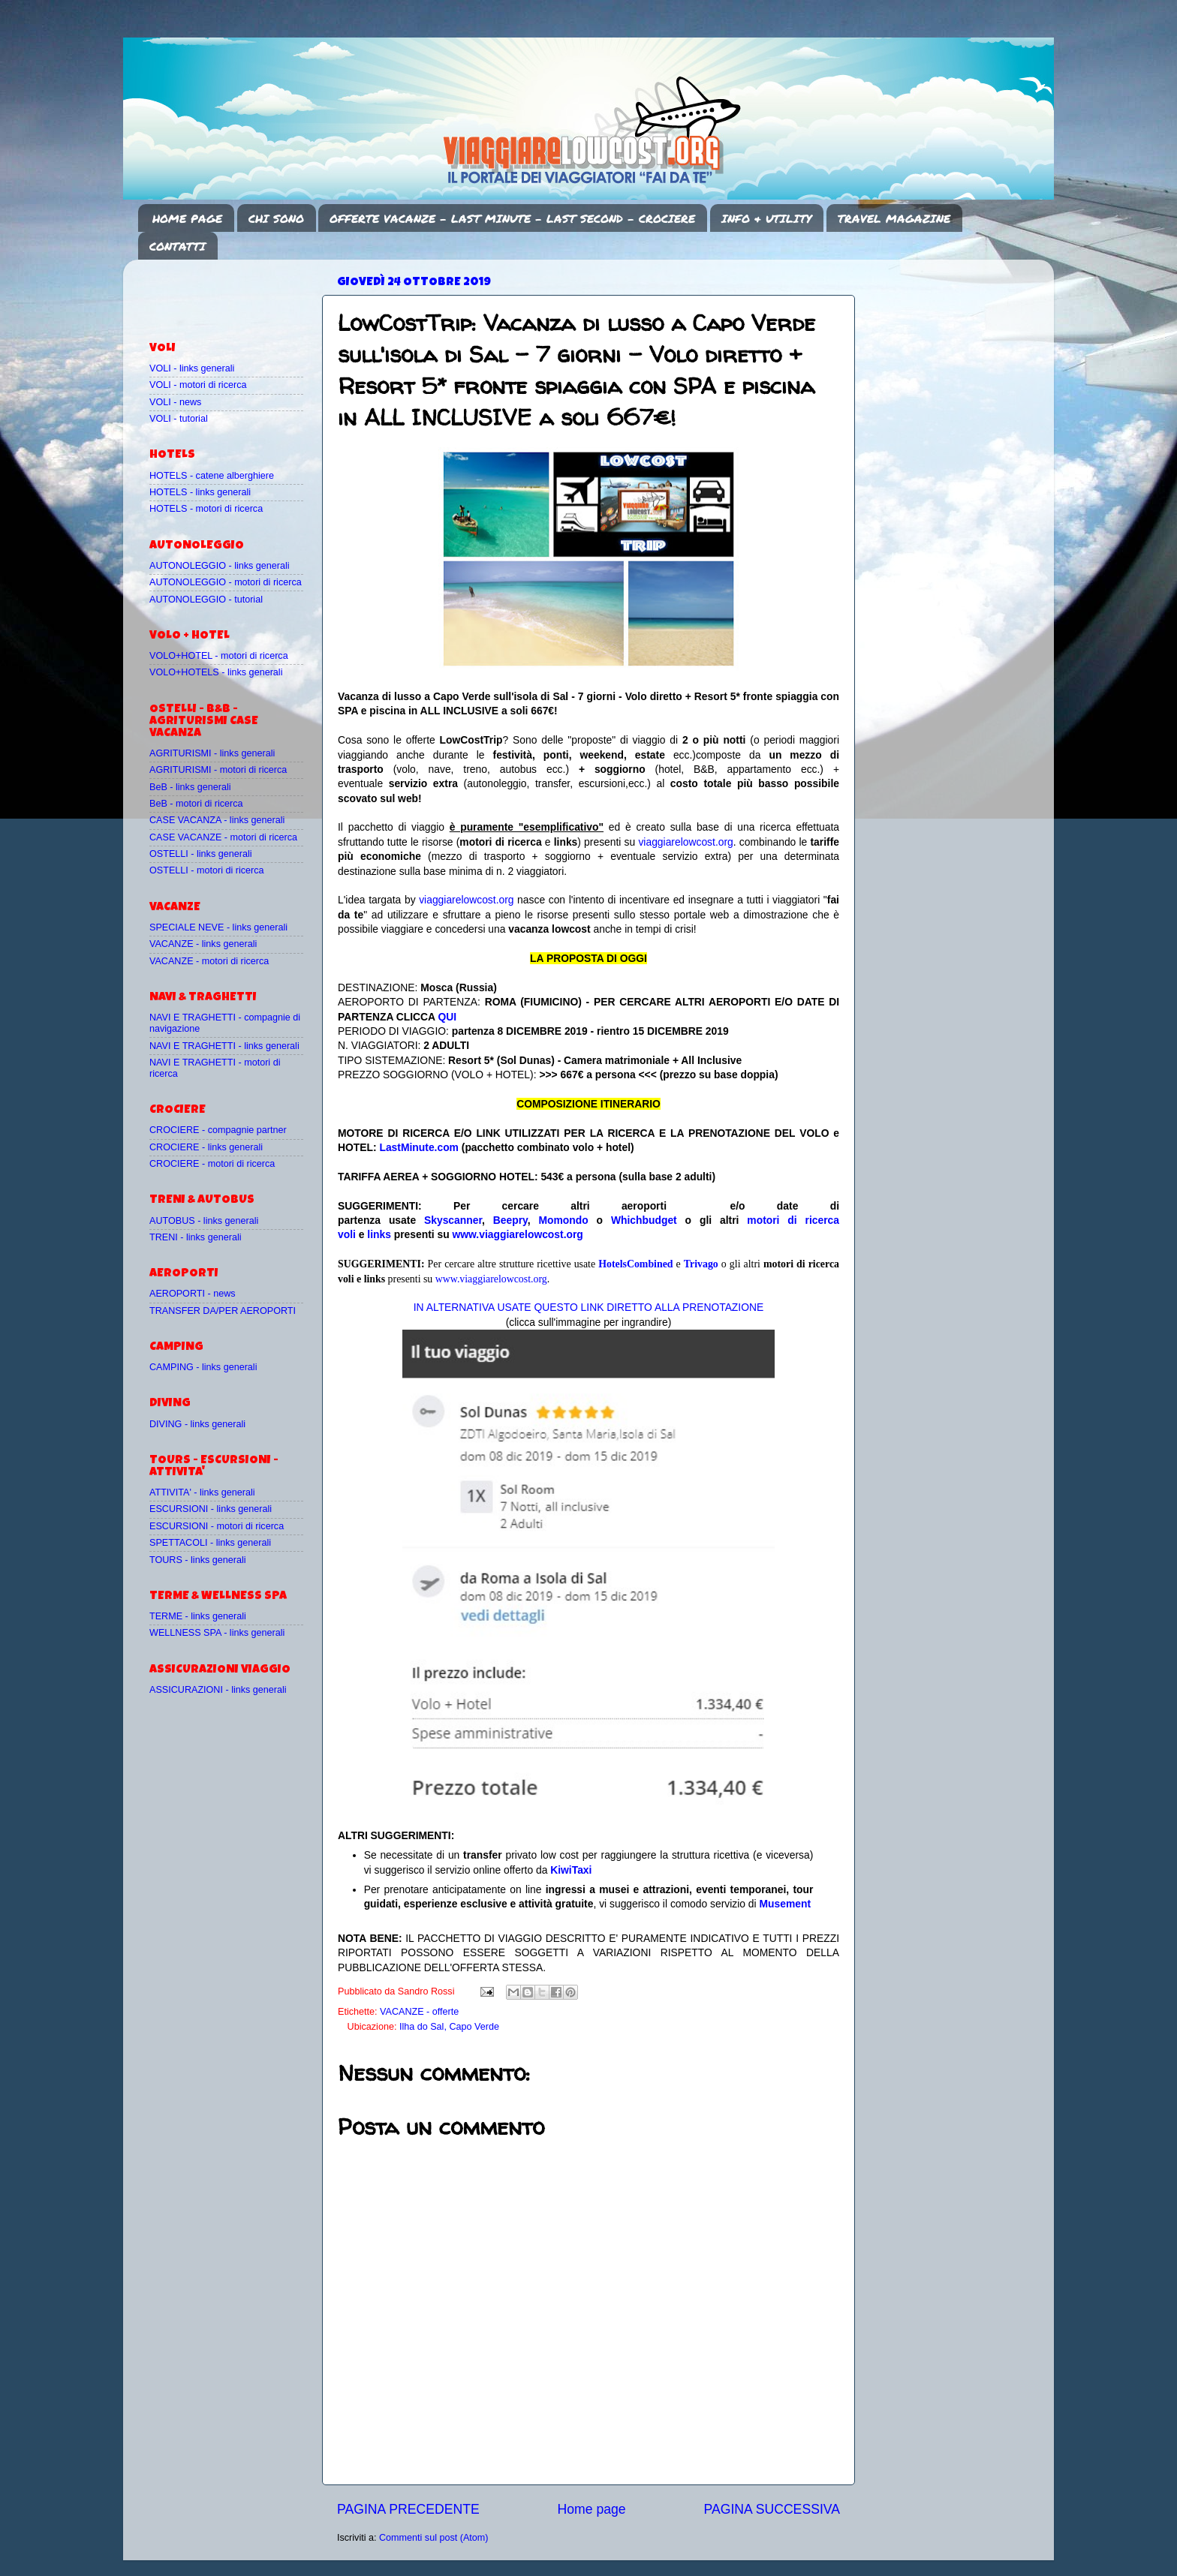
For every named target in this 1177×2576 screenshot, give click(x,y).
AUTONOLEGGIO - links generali (219, 566)
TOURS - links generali (197, 1560)
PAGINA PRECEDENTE (408, 2509)
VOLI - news (175, 402)
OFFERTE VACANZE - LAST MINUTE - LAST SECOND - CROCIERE (512, 218)
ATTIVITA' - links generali (202, 1492)
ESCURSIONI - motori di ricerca (216, 1526)
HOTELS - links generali (200, 492)
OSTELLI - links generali (200, 854)
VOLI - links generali (191, 368)
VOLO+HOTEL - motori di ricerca (218, 656)
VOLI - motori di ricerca (197, 385)
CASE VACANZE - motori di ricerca (223, 837)
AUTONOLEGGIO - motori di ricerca (225, 582)
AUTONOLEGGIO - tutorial (206, 599)
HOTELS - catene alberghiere (211, 475)
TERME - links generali (197, 1616)
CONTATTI (177, 246)
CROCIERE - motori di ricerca (212, 1164)
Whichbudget (644, 1220)
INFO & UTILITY (766, 218)
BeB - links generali (190, 787)
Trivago (701, 1264)
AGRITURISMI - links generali (212, 753)
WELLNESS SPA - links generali (216, 1633)
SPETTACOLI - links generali (210, 1542)
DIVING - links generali (197, 1424)
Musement (785, 1904)
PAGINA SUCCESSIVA (771, 2509)
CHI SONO (276, 218)
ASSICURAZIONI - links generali (218, 1690)
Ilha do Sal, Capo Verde (449, 2026)
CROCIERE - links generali (206, 1147)
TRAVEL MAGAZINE (894, 218)
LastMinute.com (419, 1147)
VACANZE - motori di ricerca (209, 961)
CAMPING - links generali (203, 1367)
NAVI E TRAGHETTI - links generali (224, 1046)
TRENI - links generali (195, 1237)
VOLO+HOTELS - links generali (215, 672)
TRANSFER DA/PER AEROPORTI (222, 1311)
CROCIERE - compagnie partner (218, 1130)
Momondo (563, 1220)
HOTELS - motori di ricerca (206, 508)
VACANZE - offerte (419, 2011)
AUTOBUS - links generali (203, 1221)
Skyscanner (453, 1220)
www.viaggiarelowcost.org (518, 1234)
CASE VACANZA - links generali (216, 820)
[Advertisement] (237, 293)
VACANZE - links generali (203, 944)
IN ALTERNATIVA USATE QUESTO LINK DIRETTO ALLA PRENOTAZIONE (588, 1307)
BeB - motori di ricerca (196, 803)
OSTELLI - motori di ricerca (206, 870)
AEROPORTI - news (192, 1293)
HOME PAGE (187, 218)
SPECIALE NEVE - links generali (218, 927)
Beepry (510, 1220)
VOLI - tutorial (178, 418)
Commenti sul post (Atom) (434, 2537)
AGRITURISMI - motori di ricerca (218, 770)
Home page (592, 2509)
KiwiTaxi (571, 1870)
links (379, 1234)
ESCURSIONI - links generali (210, 1509)
